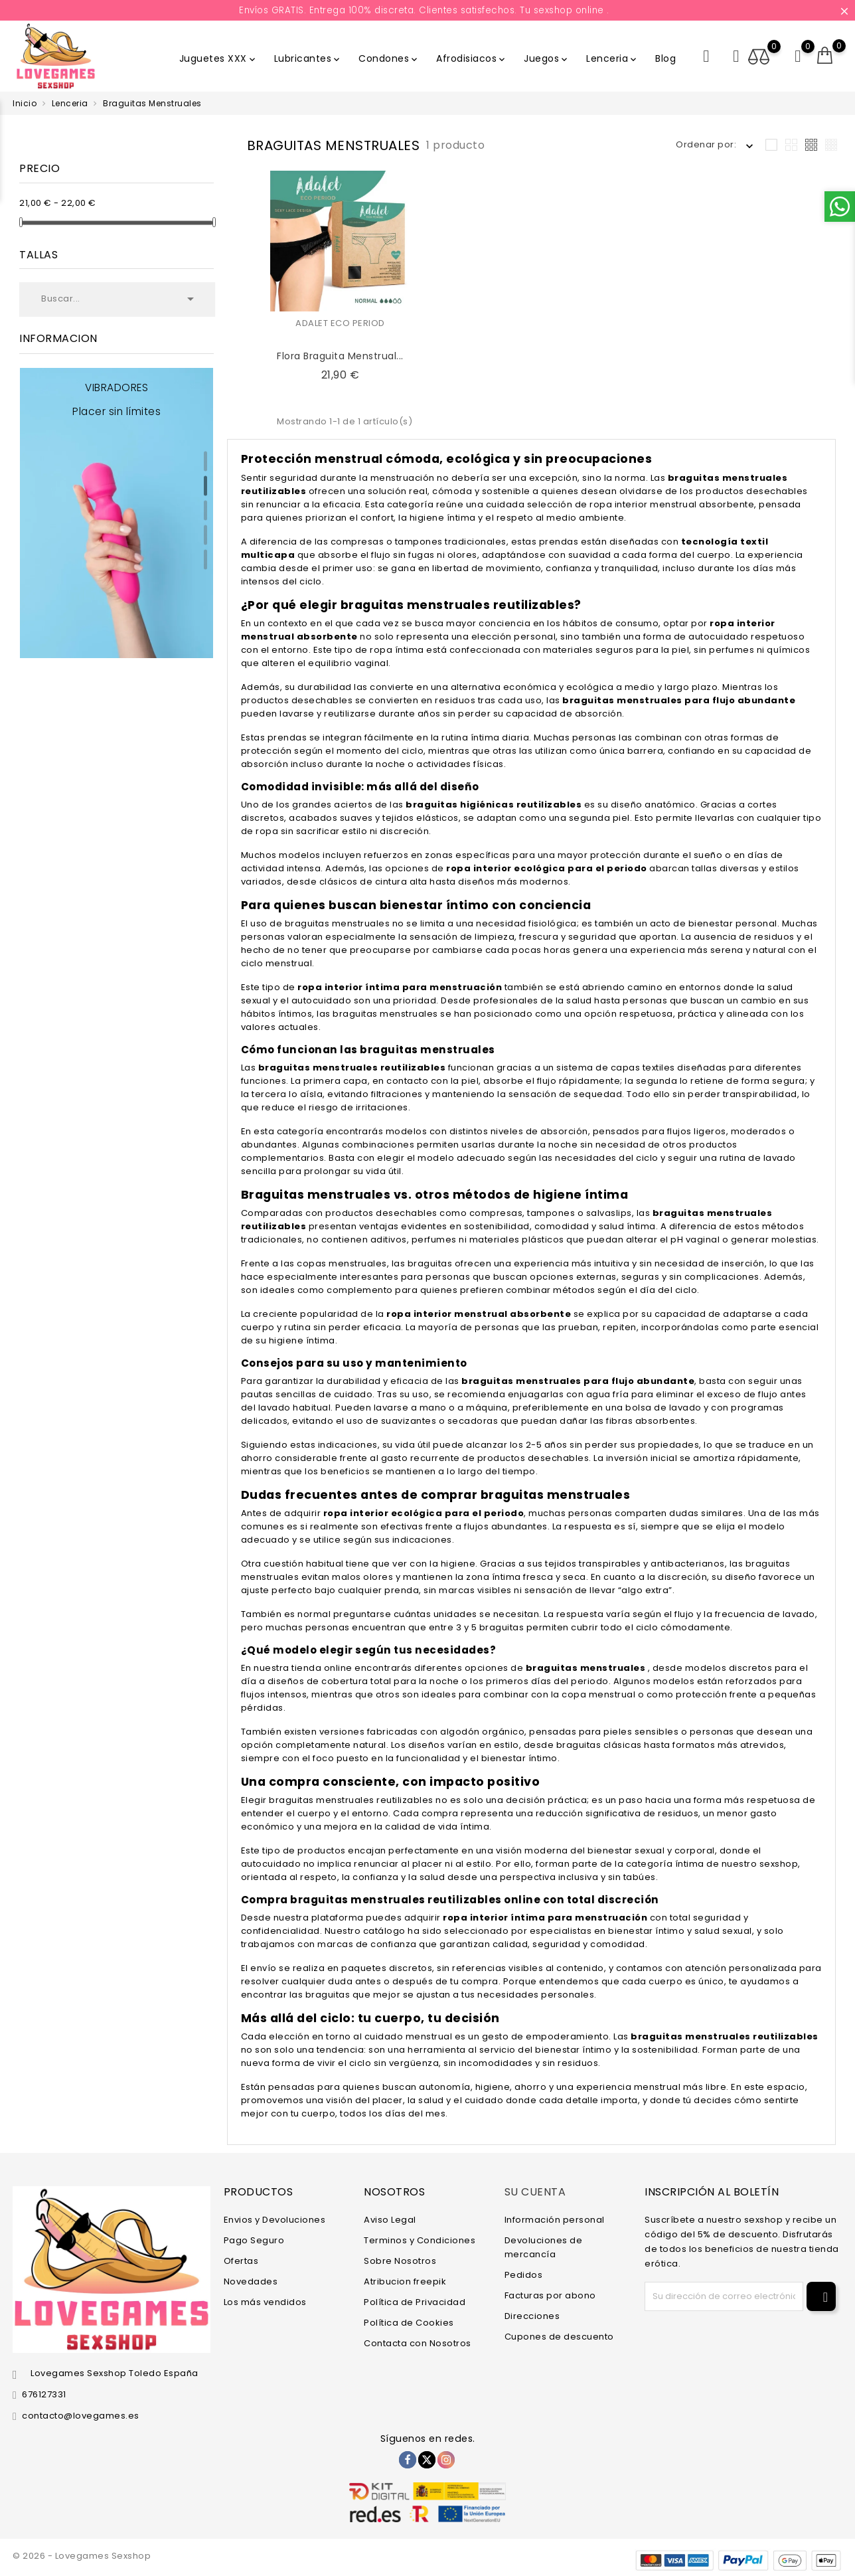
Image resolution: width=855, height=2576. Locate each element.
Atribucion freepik (405, 2281)
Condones (389, 58)
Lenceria (612, 58)
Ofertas (241, 2260)
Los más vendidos (265, 2301)
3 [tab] (205, 511)
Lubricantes (308, 58)
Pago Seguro (254, 2239)
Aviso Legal (390, 2219)
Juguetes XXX (218, 58)
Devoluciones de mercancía (544, 2246)
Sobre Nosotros (400, 2260)
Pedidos (524, 2274)
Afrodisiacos (471, 58)
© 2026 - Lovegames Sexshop (82, 2555)
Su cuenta (535, 2191)
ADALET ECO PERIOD (340, 323)
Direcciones (532, 2315)
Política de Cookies (409, 2322)
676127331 (44, 2394)
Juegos (547, 58)
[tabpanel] (116, 513)
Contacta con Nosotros (417, 2342)
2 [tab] (205, 486)
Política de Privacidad (414, 2301)
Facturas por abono (550, 2294)
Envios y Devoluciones (275, 2219)
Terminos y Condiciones (419, 2239)
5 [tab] (205, 560)
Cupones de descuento (559, 2336)
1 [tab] (205, 462)
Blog (665, 58)
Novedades (251, 2281)
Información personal (555, 2219)
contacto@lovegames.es (80, 2415)
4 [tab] (205, 535)
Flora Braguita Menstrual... (340, 356)
